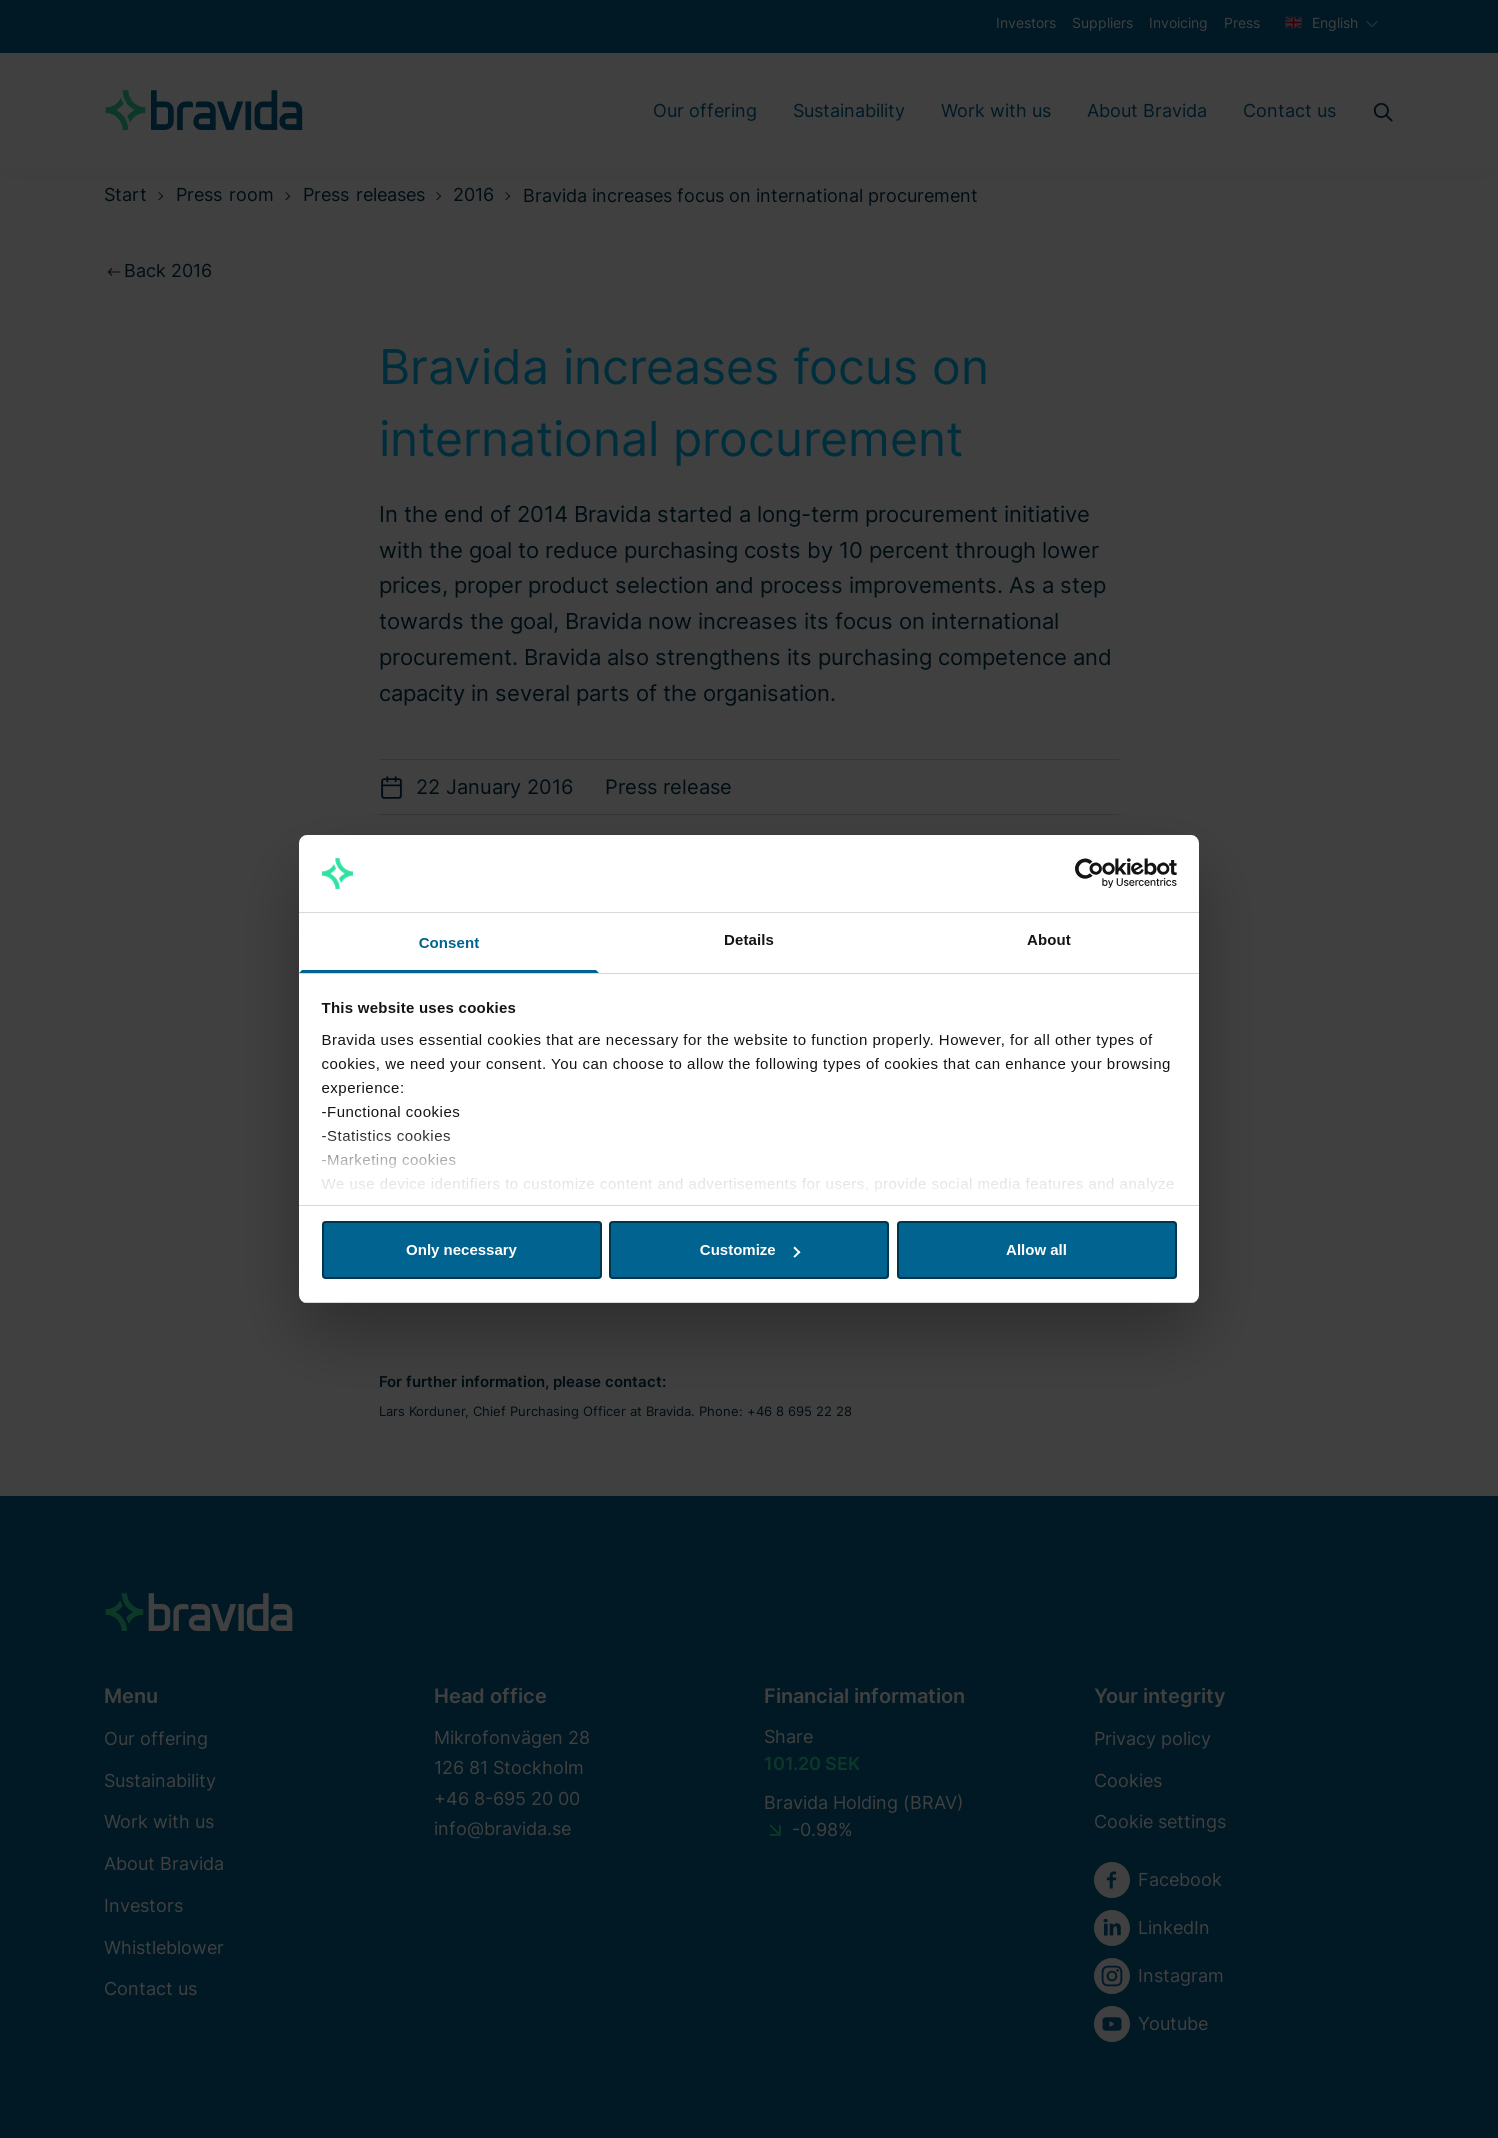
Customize (750, 1249)
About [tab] (1049, 939)
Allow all (1036, 1249)
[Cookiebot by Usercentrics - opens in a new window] (1089, 874)
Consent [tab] (449, 942)
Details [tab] (749, 939)
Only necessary (461, 1249)
